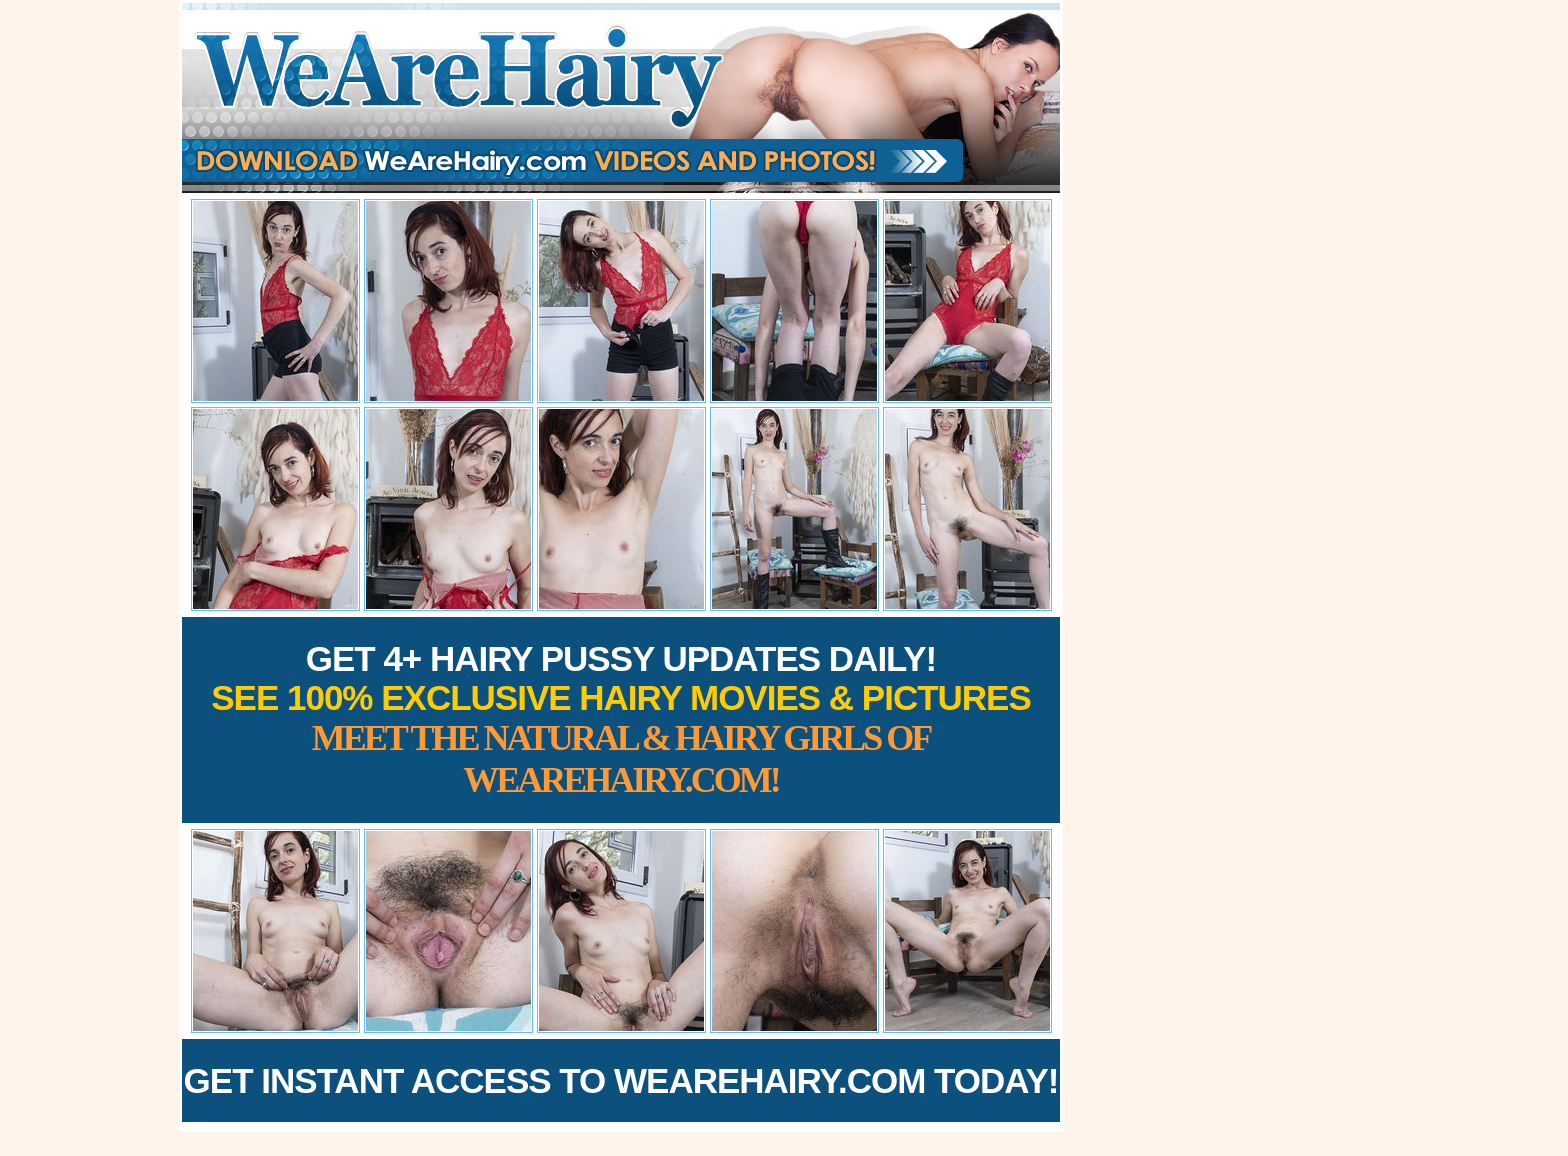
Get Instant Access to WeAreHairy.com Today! (621, 1080)
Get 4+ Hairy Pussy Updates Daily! (621, 719)
